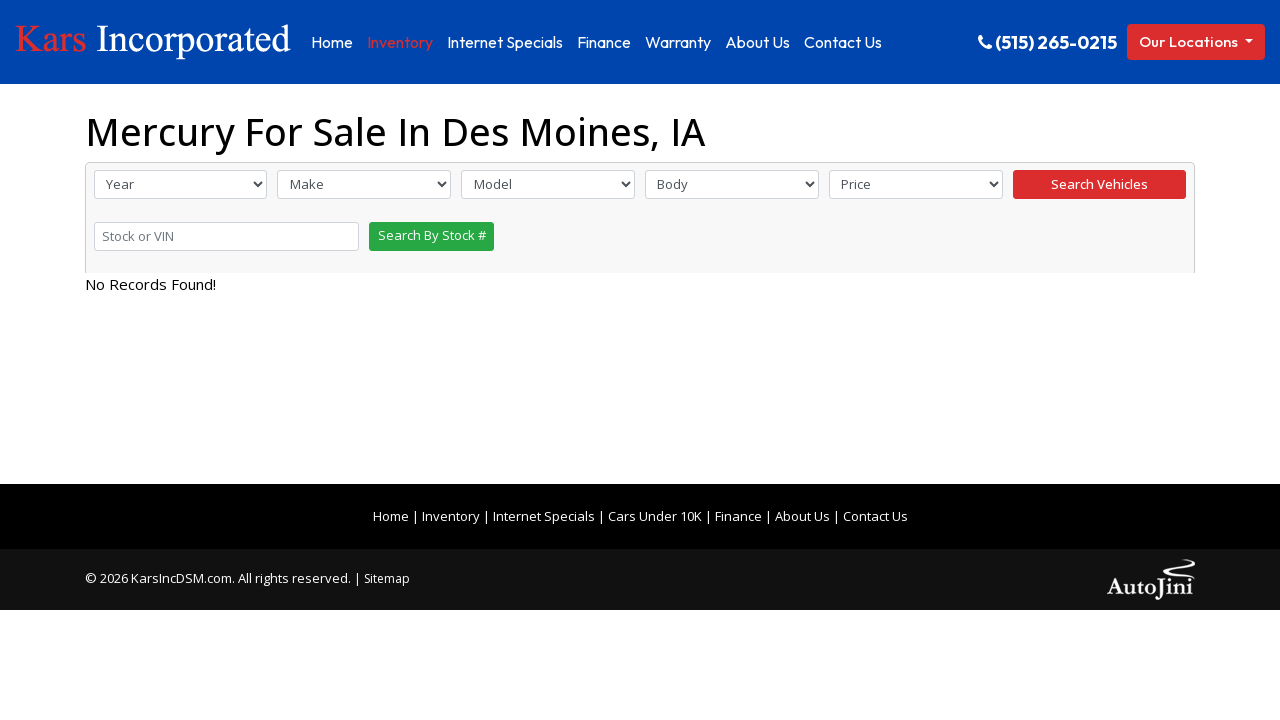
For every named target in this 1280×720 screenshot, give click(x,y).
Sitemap (387, 578)
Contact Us (875, 516)
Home (391, 516)
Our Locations (1190, 41)
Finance (738, 516)
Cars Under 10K (655, 516)
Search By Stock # (432, 235)
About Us (802, 516)
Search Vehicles (1099, 184)
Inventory (451, 516)
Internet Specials (544, 516)
